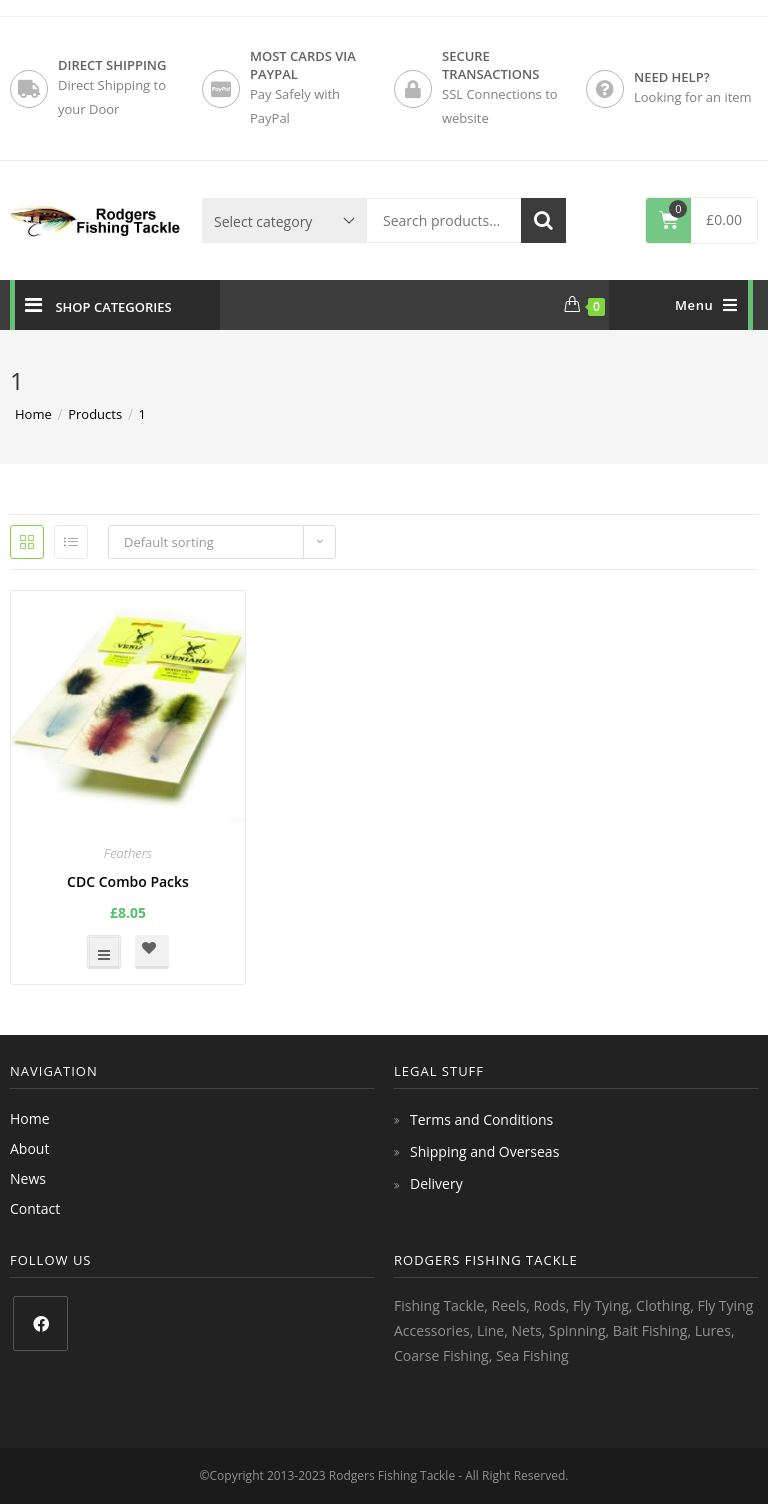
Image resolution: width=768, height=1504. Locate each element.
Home (30, 1118)
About (29, 1148)
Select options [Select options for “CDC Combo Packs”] (104, 952)
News (28, 1178)
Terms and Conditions (481, 1119)
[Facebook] (40, 1323)
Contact (35, 1208)
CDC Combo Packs (128, 881)
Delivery (436, 1183)
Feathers (128, 853)
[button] (152, 952)
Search (543, 220)
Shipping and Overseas (484, 1151)
